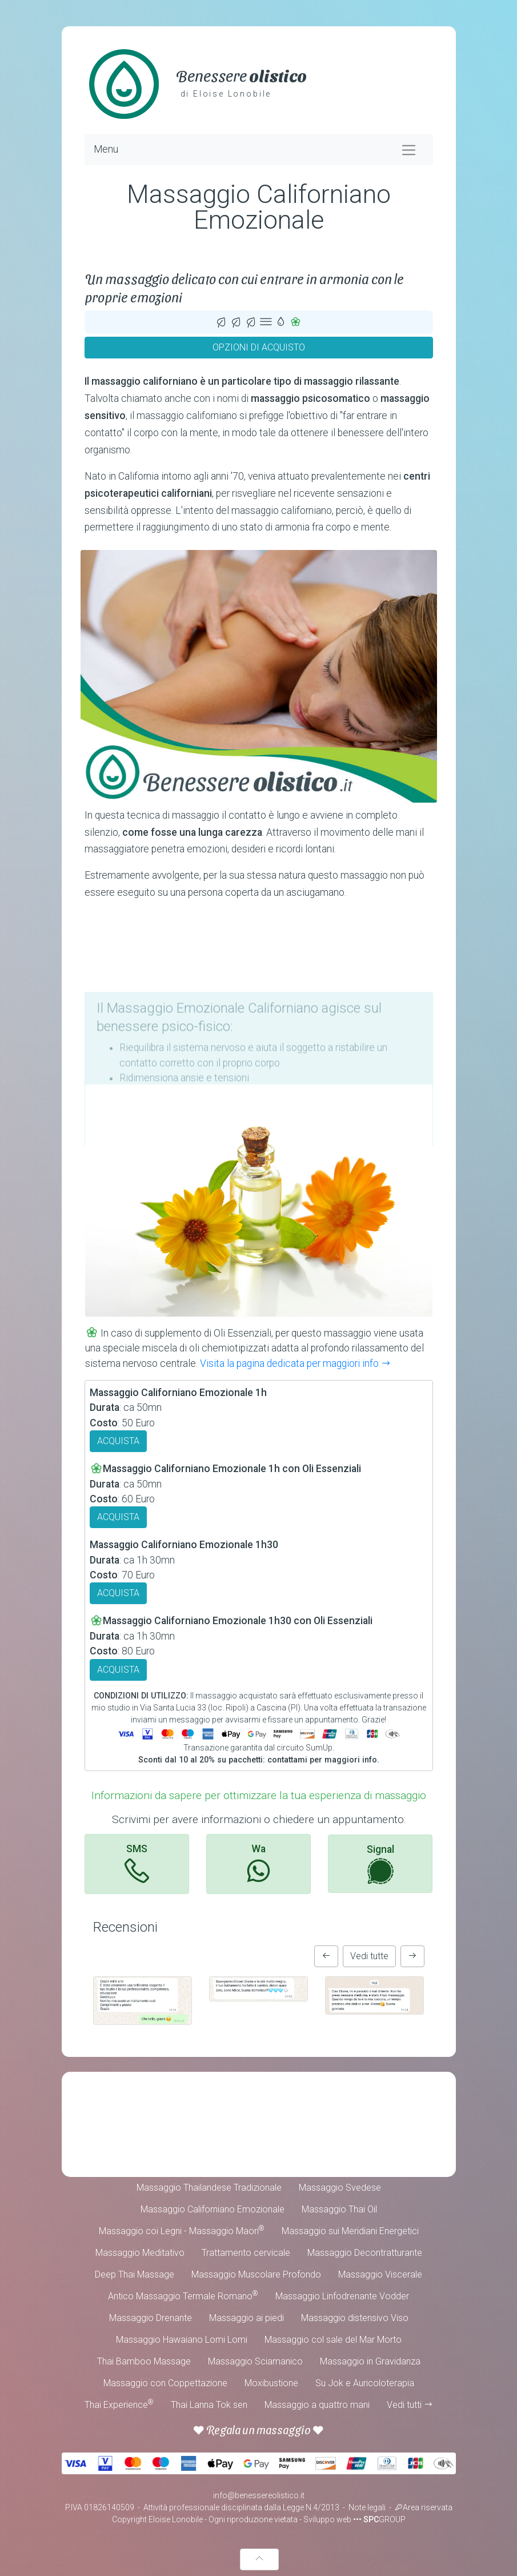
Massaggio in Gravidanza (370, 2361)
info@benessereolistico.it (258, 2495)
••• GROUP (379, 2519)
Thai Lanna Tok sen (209, 2404)
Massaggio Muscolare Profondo (256, 2274)
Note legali (367, 2507)
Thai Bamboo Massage (144, 2361)
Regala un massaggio (258, 2430)
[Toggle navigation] (409, 149)
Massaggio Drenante (150, 2317)
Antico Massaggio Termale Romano (183, 2296)
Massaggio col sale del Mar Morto (333, 2339)
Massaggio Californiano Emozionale (212, 2209)
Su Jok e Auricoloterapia (364, 2383)
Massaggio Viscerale (380, 2274)
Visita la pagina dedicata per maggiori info (295, 1363)
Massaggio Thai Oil (339, 2209)
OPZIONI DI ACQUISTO (259, 347)
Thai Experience (119, 2404)
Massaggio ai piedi (246, 2317)
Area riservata (423, 2507)
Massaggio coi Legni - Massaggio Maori (181, 2230)
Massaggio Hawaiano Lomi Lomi (181, 2339)
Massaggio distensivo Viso (354, 2317)
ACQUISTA (118, 1440)
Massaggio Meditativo (140, 2252)
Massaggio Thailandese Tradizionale (209, 2187)
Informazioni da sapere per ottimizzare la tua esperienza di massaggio (258, 1795)
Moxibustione (271, 2383)
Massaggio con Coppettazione (165, 2383)
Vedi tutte (369, 1956)
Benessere (241, 75)
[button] (326, 1956)
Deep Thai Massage (134, 2274)
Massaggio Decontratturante (364, 2252)
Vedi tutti (410, 2404)
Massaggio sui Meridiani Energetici (350, 2231)
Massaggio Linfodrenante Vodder (342, 2296)
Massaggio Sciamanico (255, 2361)
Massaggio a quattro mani (317, 2404)
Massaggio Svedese (340, 2187)
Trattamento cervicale (246, 2252)
